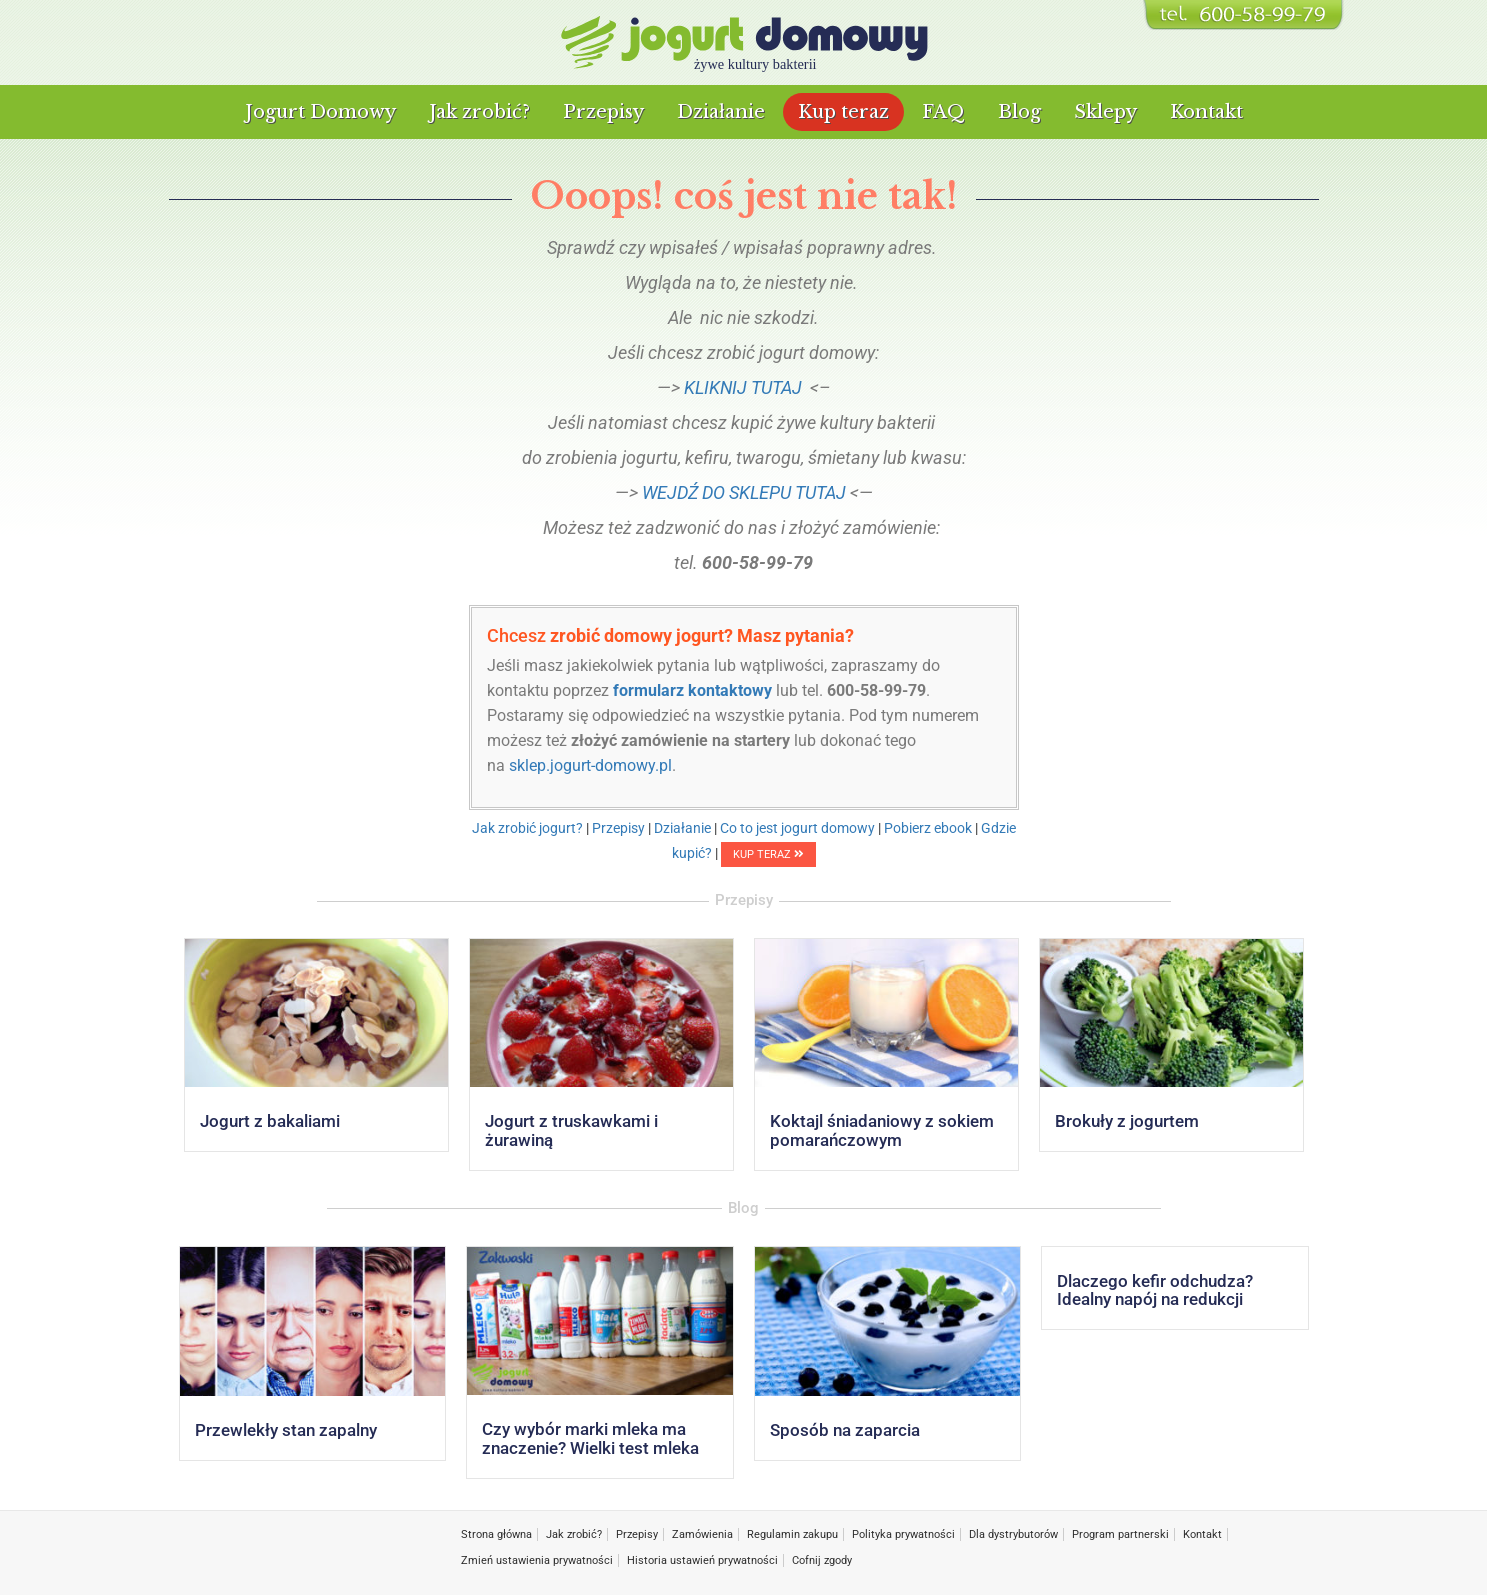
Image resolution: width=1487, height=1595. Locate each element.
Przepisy (603, 112)
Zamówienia (702, 1534)
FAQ (943, 112)
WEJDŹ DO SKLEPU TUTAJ (744, 492)
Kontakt (1206, 112)
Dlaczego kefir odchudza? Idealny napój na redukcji (1155, 1290)
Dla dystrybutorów (1013, 1534)
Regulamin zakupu (792, 1534)
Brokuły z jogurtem (1127, 1121)
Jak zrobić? (479, 112)
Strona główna (496, 1534)
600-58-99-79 (876, 690)
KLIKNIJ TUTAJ (743, 387)
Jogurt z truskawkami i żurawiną (571, 1130)
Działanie (721, 112)
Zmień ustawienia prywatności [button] (537, 1560)
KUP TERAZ (768, 854)
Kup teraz (843, 112)
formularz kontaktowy (692, 690)
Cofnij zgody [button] (822, 1560)
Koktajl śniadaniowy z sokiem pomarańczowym (882, 1130)
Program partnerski (1120, 1534)
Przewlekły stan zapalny (286, 1430)
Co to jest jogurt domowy (797, 828)
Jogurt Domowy (320, 112)
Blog (1019, 112)
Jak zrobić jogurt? (527, 828)
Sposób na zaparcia (845, 1430)
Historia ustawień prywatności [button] (702, 1560)
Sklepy (1105, 112)
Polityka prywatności (903, 1534)
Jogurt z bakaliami (270, 1121)
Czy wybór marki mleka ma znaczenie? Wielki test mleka (590, 1438)
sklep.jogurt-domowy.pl (590, 765)
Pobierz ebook (928, 828)
